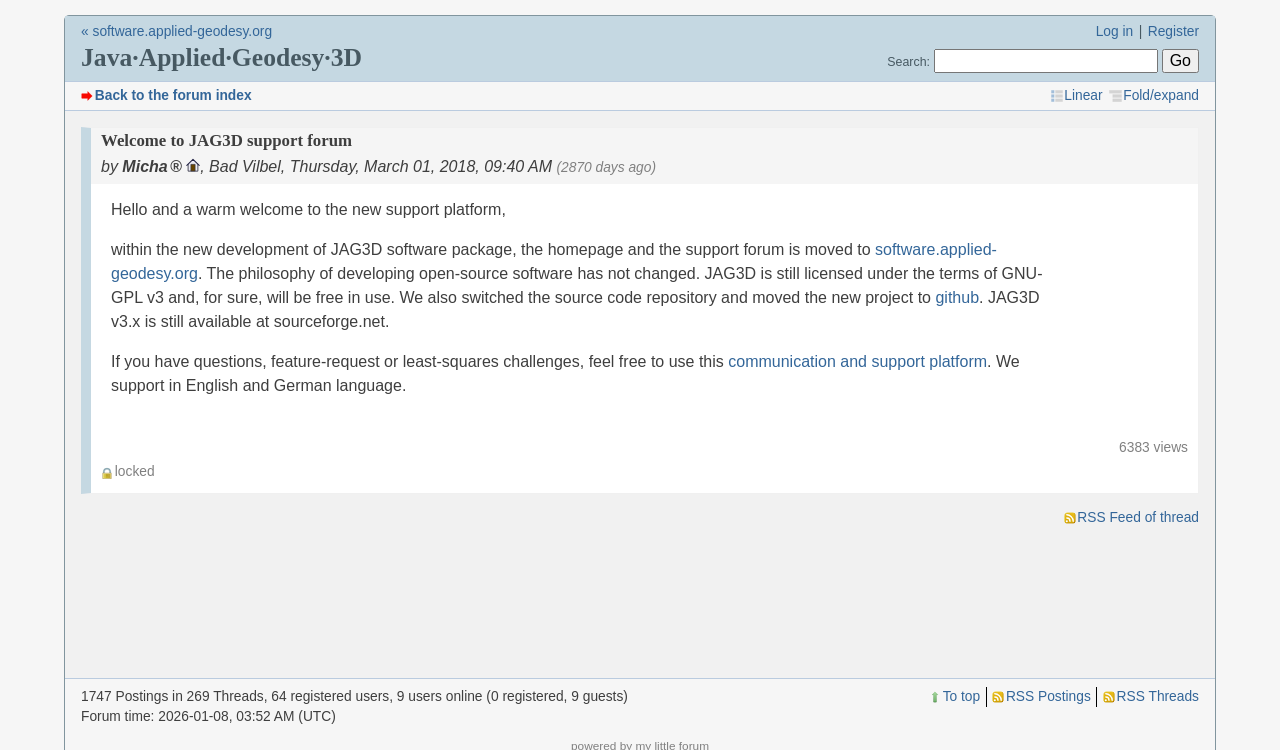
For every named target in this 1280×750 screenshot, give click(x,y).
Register (1173, 31)
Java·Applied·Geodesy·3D (221, 57)
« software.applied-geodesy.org (176, 31)
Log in (1115, 31)
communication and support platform (857, 361)
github (957, 297)
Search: (908, 62)
